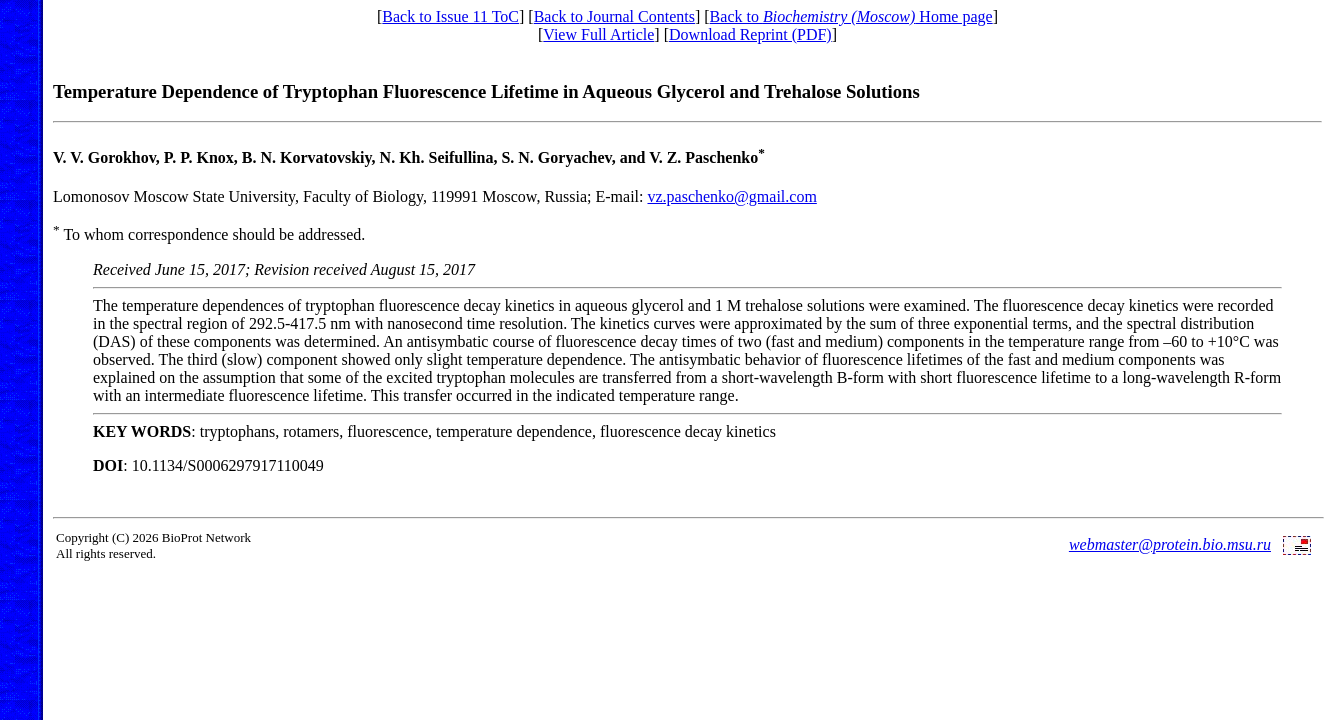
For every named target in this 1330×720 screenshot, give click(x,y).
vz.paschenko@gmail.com (731, 196)
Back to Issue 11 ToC (450, 16)
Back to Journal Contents (614, 16)
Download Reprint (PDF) (750, 34)
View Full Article (598, 34)
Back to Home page (851, 16)
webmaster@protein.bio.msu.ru (1170, 544)
